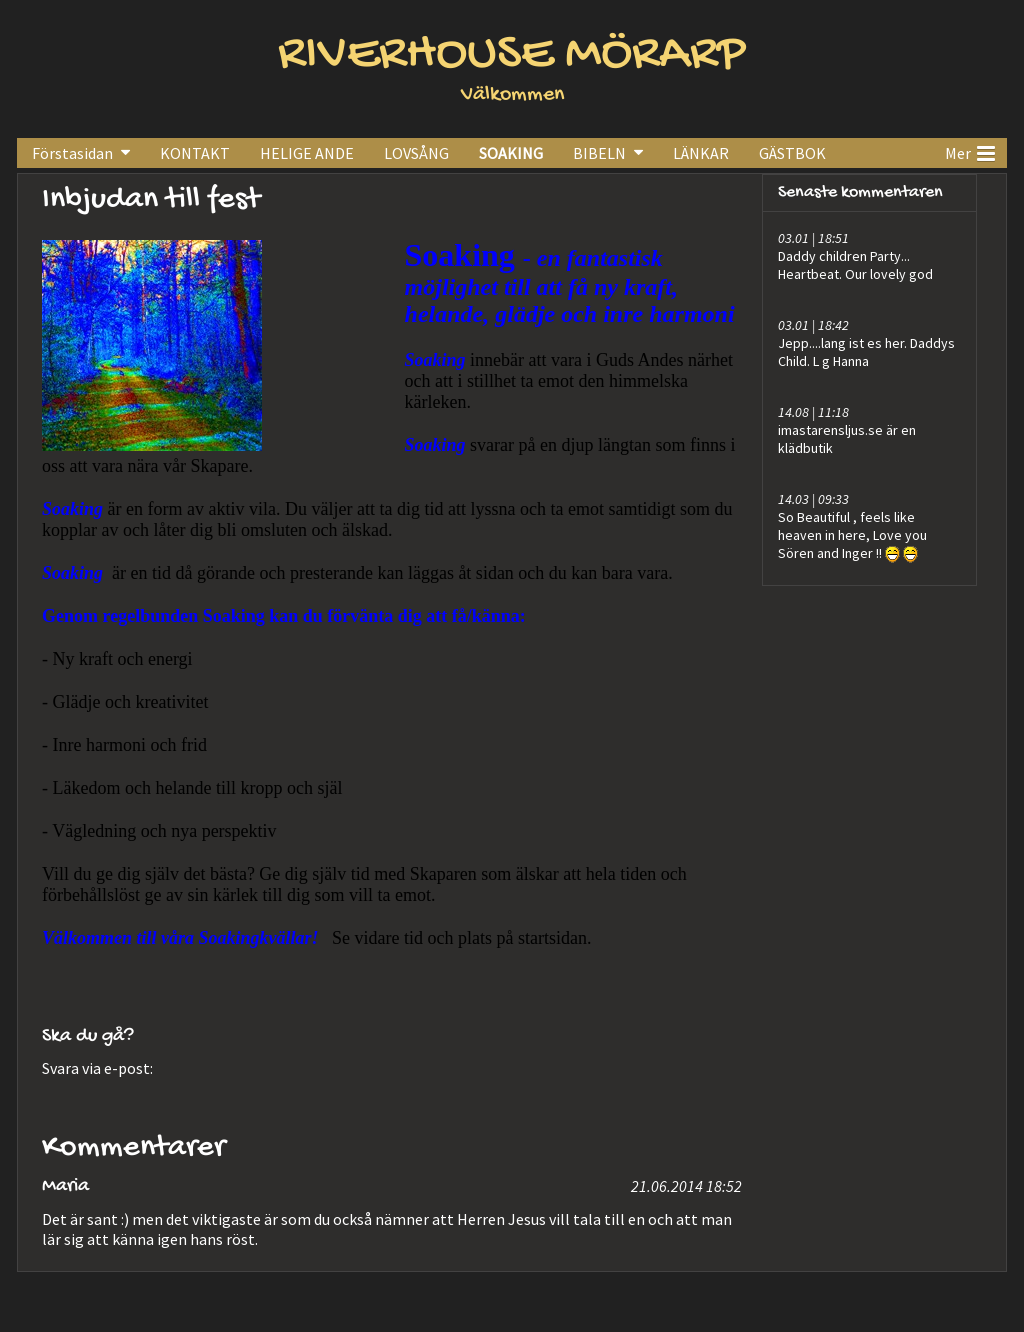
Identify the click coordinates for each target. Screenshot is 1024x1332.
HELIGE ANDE (307, 153)
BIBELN (599, 153)
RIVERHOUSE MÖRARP (512, 55)
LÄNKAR (701, 153)
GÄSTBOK (792, 153)
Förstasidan (72, 153)
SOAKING (511, 153)
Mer (970, 151)
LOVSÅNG (416, 153)
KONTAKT (195, 153)
